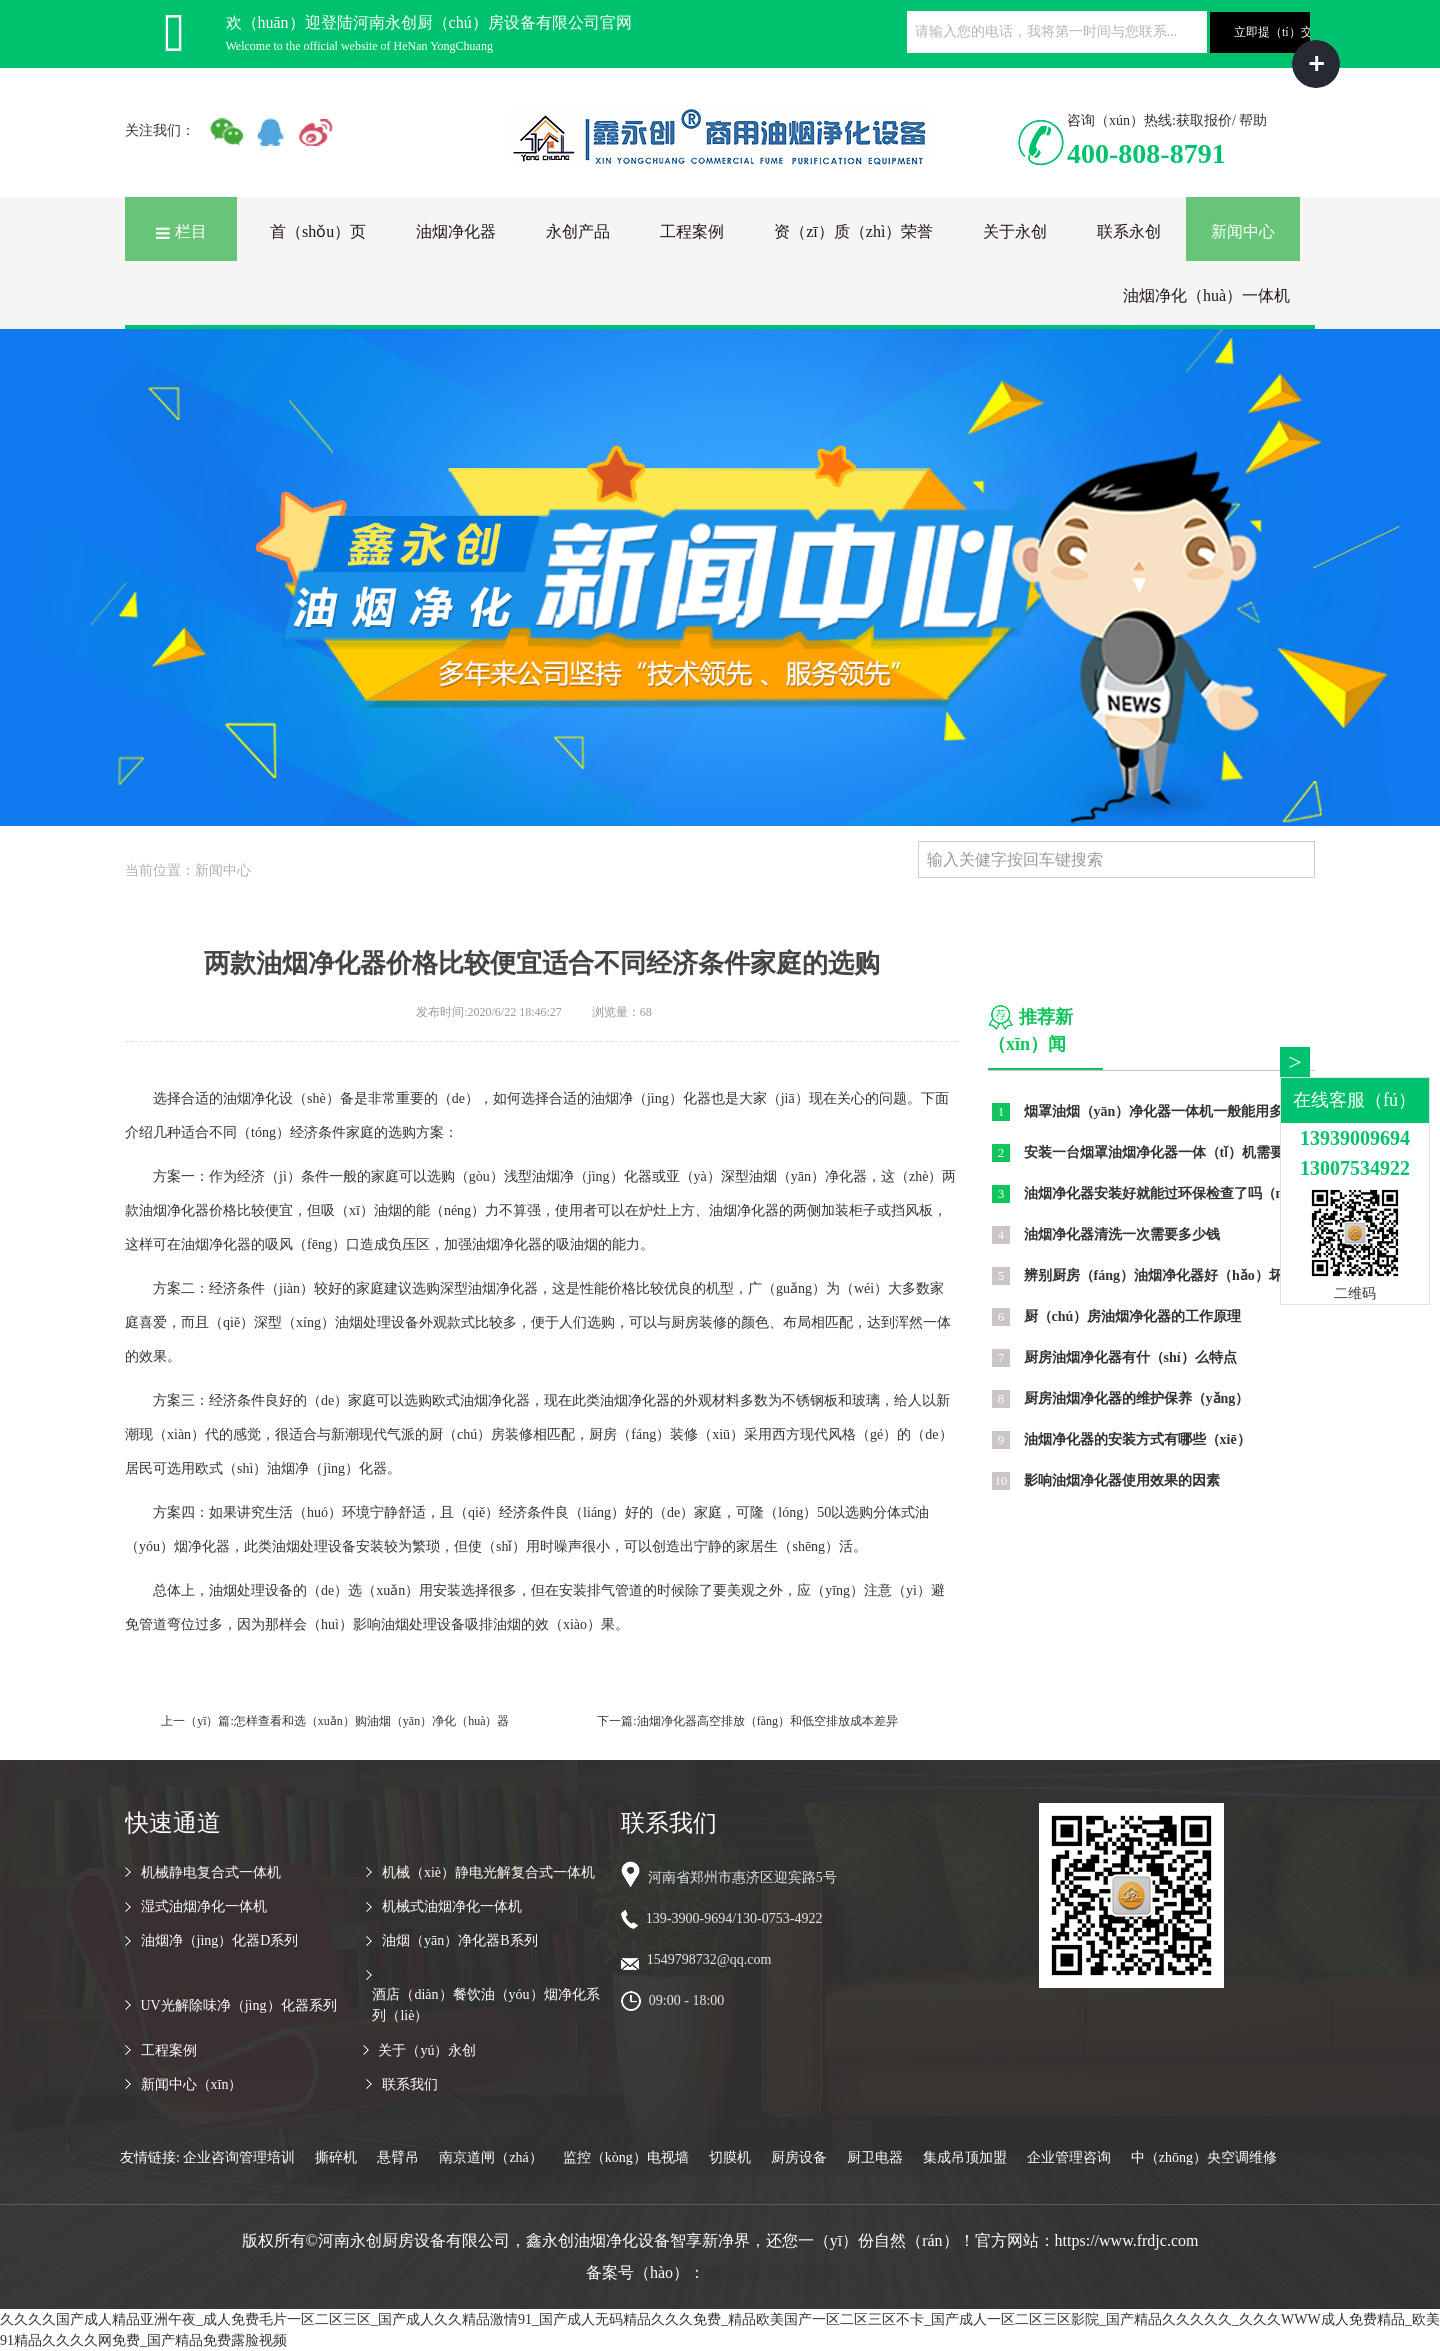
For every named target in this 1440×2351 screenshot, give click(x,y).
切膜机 (730, 2157)
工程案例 (692, 231)
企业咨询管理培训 (239, 2157)
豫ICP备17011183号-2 (779, 2272)
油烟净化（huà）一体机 (1206, 295)
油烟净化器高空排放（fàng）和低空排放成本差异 (767, 1721)
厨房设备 (799, 2157)
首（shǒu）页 (318, 231)
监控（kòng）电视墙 (626, 2157)
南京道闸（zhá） (490, 2157)
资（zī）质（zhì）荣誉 (853, 231)
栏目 (181, 231)
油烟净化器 (456, 231)
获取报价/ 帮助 (1221, 120)
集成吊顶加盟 (965, 2157)
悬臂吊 (398, 2157)
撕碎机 (336, 2157)
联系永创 (1129, 231)
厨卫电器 (875, 2157)
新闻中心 (1243, 231)
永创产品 (578, 231)
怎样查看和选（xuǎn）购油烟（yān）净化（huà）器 (372, 1721)
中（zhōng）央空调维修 (1204, 2157)
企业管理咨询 (1069, 2157)
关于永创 (1015, 231)
